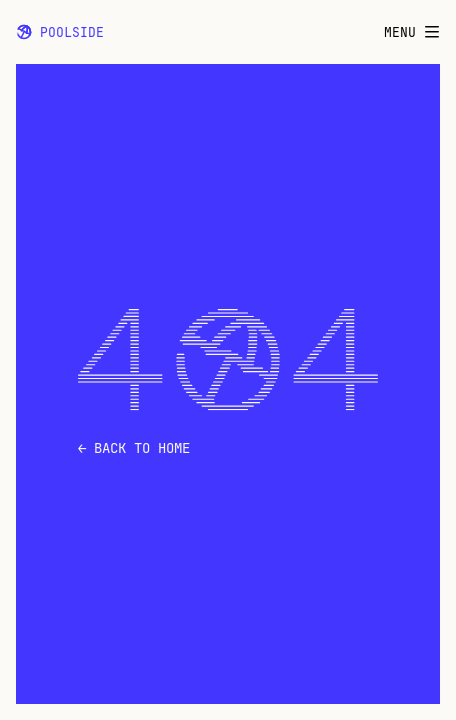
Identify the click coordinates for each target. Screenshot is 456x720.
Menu (412, 32)
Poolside (60, 32)
